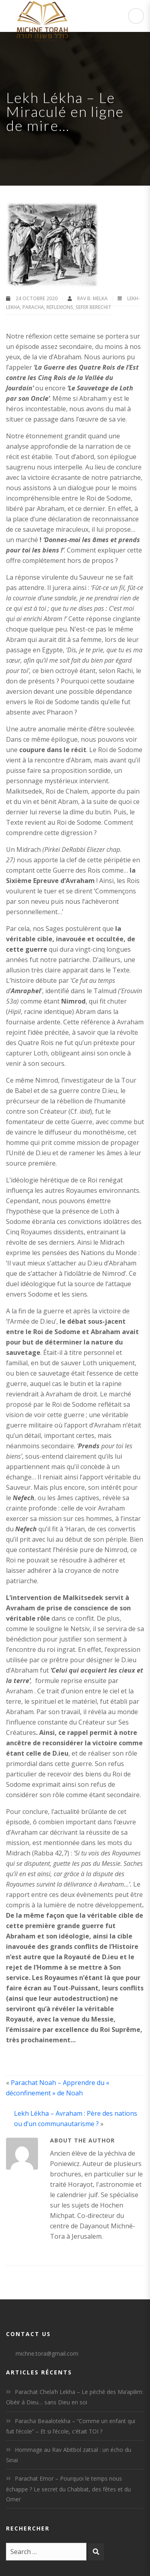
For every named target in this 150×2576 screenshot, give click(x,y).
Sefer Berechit (93, 307)
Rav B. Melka (93, 298)
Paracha (33, 307)
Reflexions (59, 307)
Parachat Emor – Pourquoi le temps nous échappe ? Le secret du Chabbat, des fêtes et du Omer (68, 2489)
